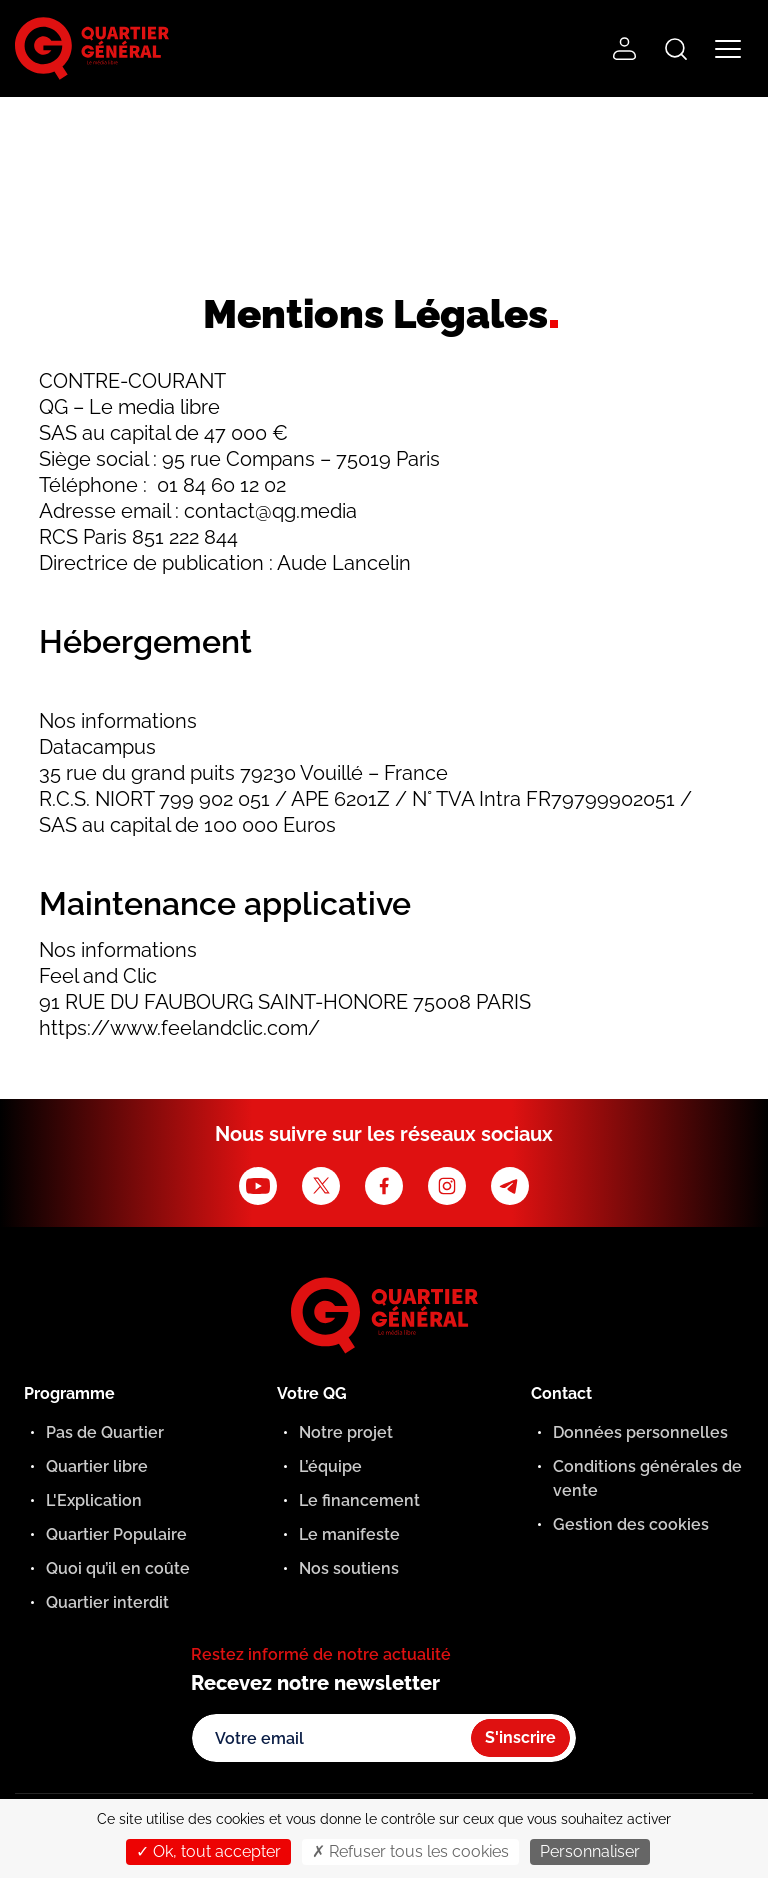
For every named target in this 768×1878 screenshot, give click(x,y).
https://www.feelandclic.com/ (179, 1028)
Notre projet (346, 1432)
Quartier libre (97, 1466)
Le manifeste (349, 1534)
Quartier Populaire (116, 1534)
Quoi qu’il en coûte (118, 1568)
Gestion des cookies (631, 1524)
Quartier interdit (107, 1602)
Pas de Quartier (105, 1432)
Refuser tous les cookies (410, 1851)
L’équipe (330, 1466)
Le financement (359, 1500)
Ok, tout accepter (208, 1851)
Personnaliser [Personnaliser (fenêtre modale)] (590, 1851)
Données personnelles (640, 1432)
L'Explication (94, 1500)
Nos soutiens (349, 1568)
